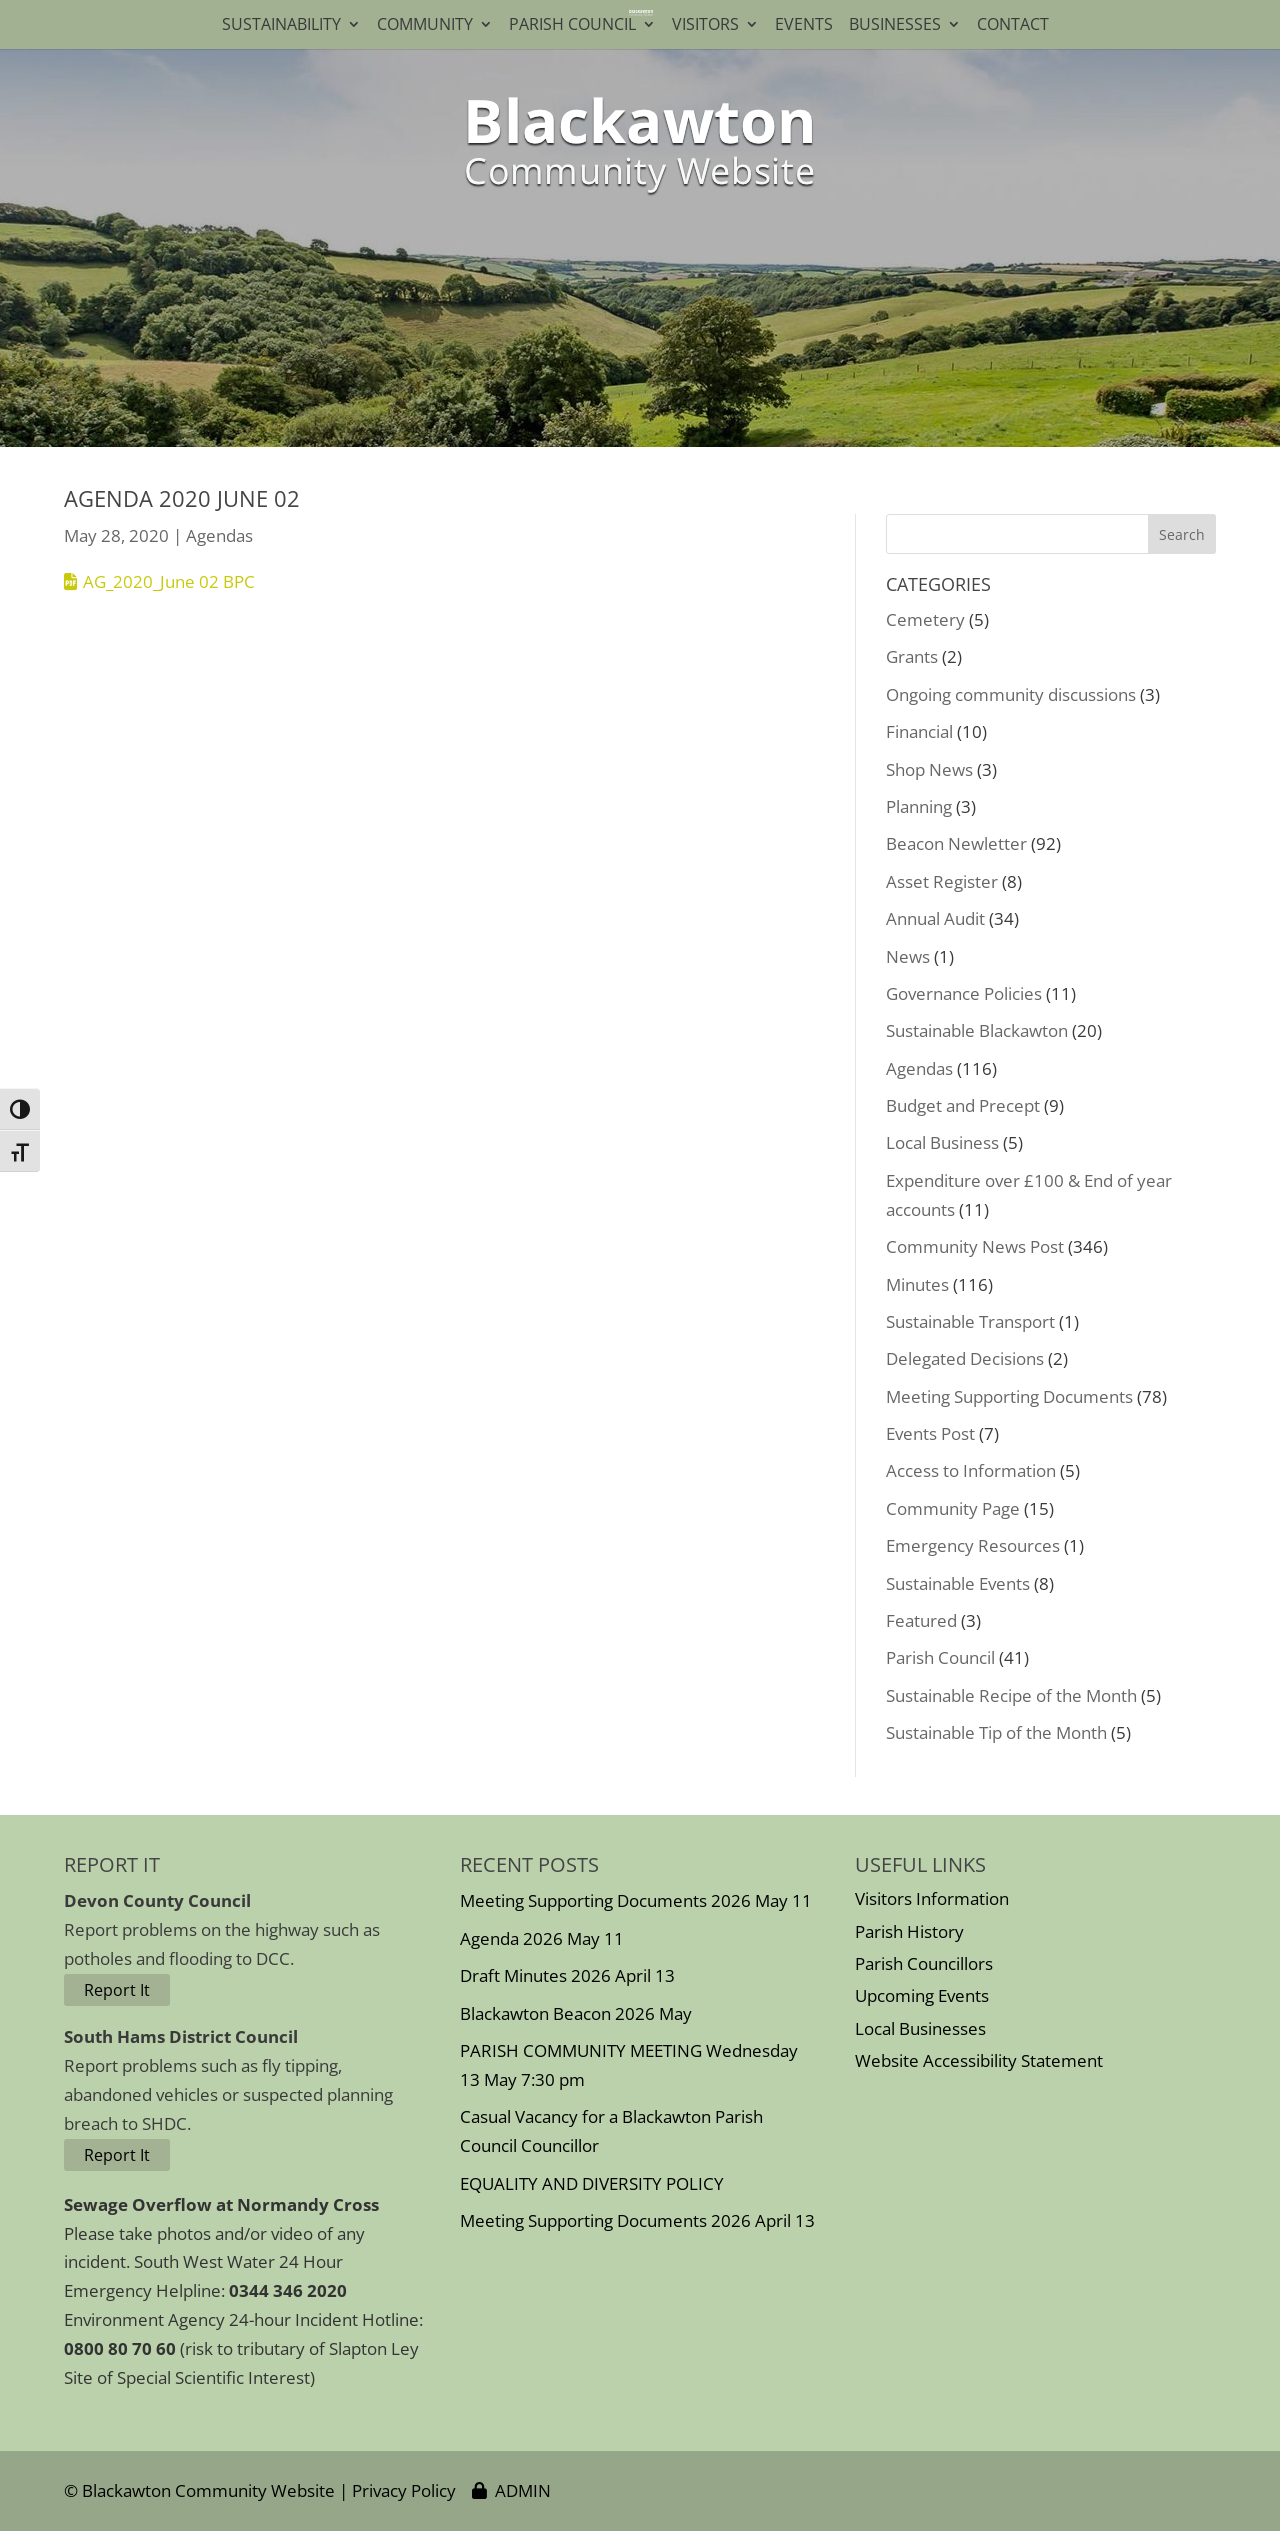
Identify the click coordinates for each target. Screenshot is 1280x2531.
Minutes (917, 1284)
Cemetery (925, 619)
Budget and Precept (963, 1105)
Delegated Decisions (965, 1358)
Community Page (953, 1508)
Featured (921, 1620)
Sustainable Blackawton (977, 1030)
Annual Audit (935, 918)
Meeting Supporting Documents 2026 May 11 (636, 1900)
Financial (919, 731)
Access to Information (971, 1470)
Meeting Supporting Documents (1009, 1396)
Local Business (942, 1142)
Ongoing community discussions (1011, 694)
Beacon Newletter (956, 843)
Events (804, 26)
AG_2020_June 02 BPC (169, 581)
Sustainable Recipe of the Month (1011, 1695)
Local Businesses (920, 2028)
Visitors (705, 26)
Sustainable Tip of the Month (996, 1732)
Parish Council (572, 26)
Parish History (909, 1931)
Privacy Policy (404, 2490)
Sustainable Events (958, 1583)
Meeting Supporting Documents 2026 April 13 (637, 2220)
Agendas (219, 535)
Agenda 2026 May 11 (542, 1938)
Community (425, 26)
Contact (1017, 26)
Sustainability (281, 26)
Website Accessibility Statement (979, 2060)
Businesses (895, 26)
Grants (912, 656)
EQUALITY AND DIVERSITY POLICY (592, 2183)
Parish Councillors (924, 1963)
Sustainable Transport (970, 1321)
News (908, 956)
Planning (919, 806)
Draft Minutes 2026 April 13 (567, 1975)
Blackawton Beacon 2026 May (576, 2013)
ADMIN (511, 2490)
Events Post (930, 1433)
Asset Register (942, 881)
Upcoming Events (922, 1995)
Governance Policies (964, 993)
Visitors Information (932, 1898)
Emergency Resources (973, 1545)
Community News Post (975, 1246)
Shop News (929, 769)
